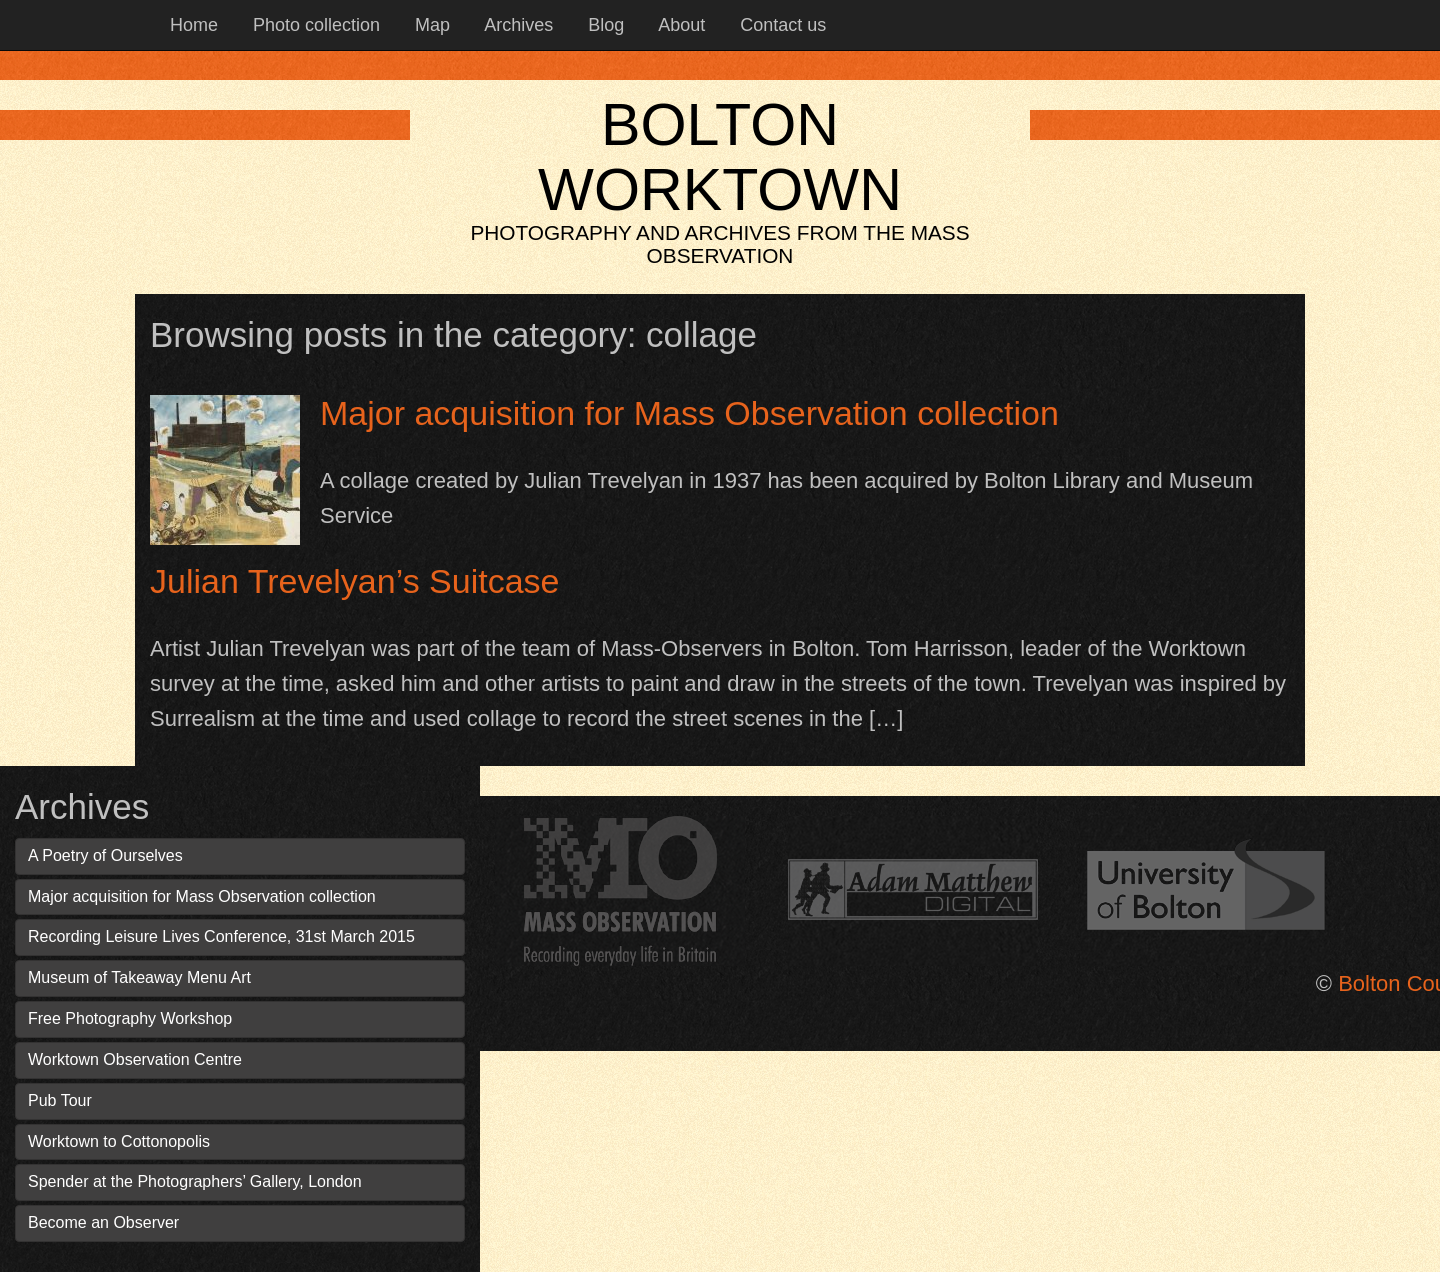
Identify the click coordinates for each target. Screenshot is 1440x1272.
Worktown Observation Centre (135, 1059)
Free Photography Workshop (130, 1018)
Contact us (780, 25)
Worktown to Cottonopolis (119, 1141)
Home (191, 25)
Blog (603, 25)
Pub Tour (60, 1100)
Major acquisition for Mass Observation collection (689, 413)
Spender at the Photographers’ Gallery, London (195, 1181)
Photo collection (314, 25)
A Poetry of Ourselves (105, 855)
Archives (516, 25)
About (679, 25)
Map (430, 25)
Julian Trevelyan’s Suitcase (354, 581)
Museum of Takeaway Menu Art (139, 977)
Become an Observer (103, 1222)
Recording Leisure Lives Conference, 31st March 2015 (221, 936)
